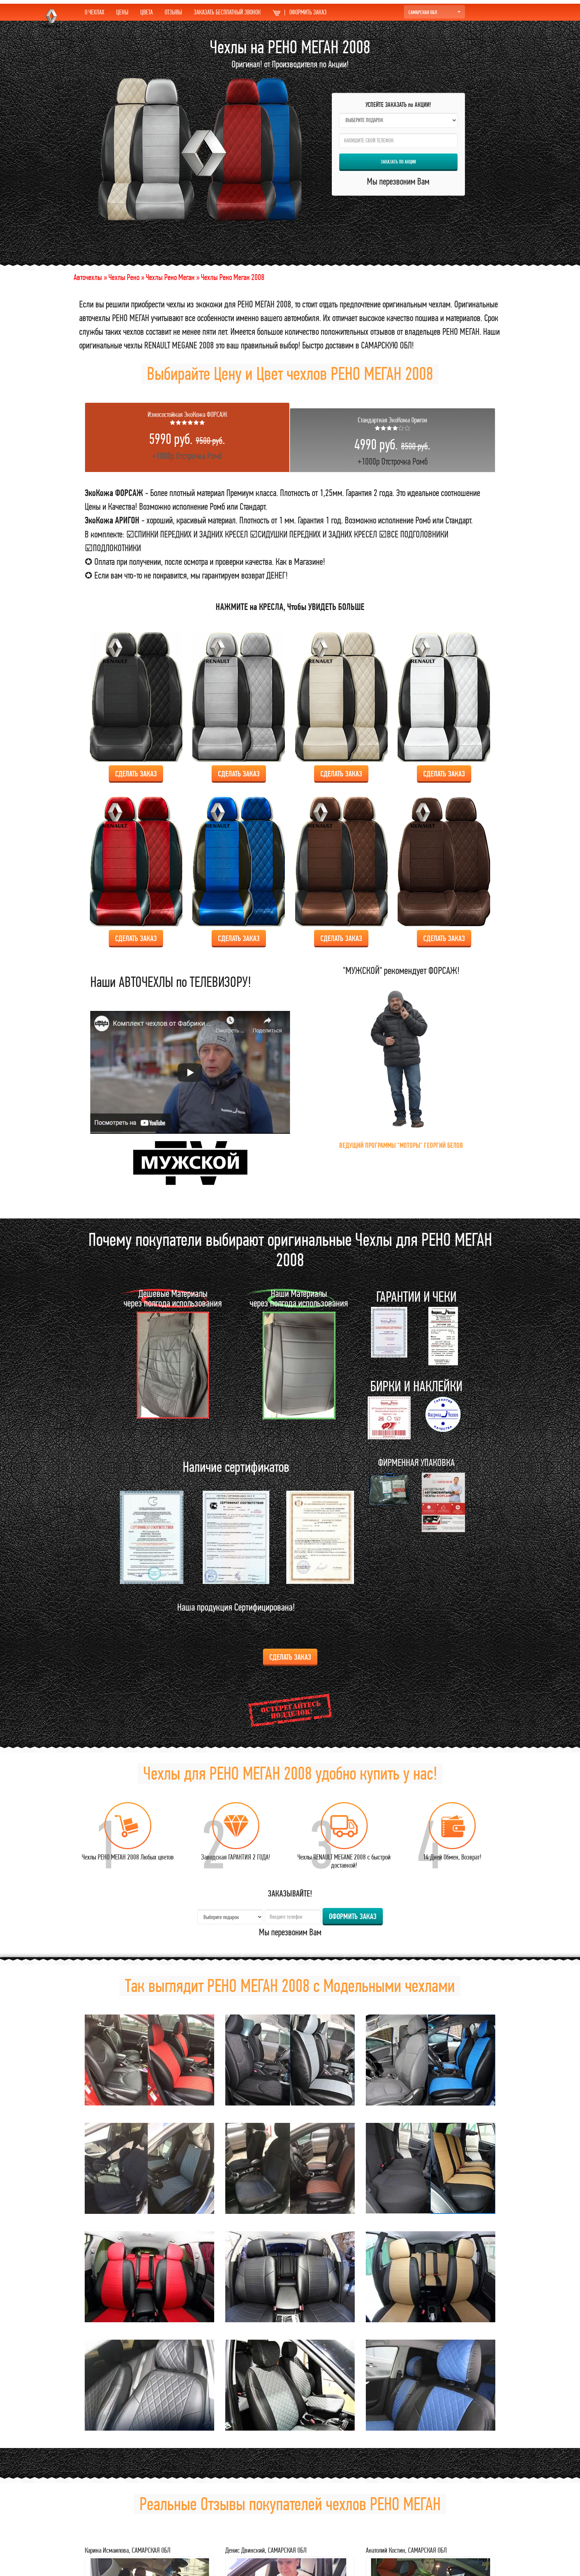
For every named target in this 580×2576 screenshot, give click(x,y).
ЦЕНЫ (122, 12)
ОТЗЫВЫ (173, 12)
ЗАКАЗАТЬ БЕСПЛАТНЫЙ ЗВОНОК (227, 12)
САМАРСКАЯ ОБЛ (434, 12)
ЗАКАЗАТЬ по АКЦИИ (398, 162)
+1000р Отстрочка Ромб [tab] (187, 435)
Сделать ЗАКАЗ (136, 773)
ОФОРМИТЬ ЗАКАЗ (300, 12)
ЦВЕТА (146, 12)
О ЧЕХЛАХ (94, 12)
